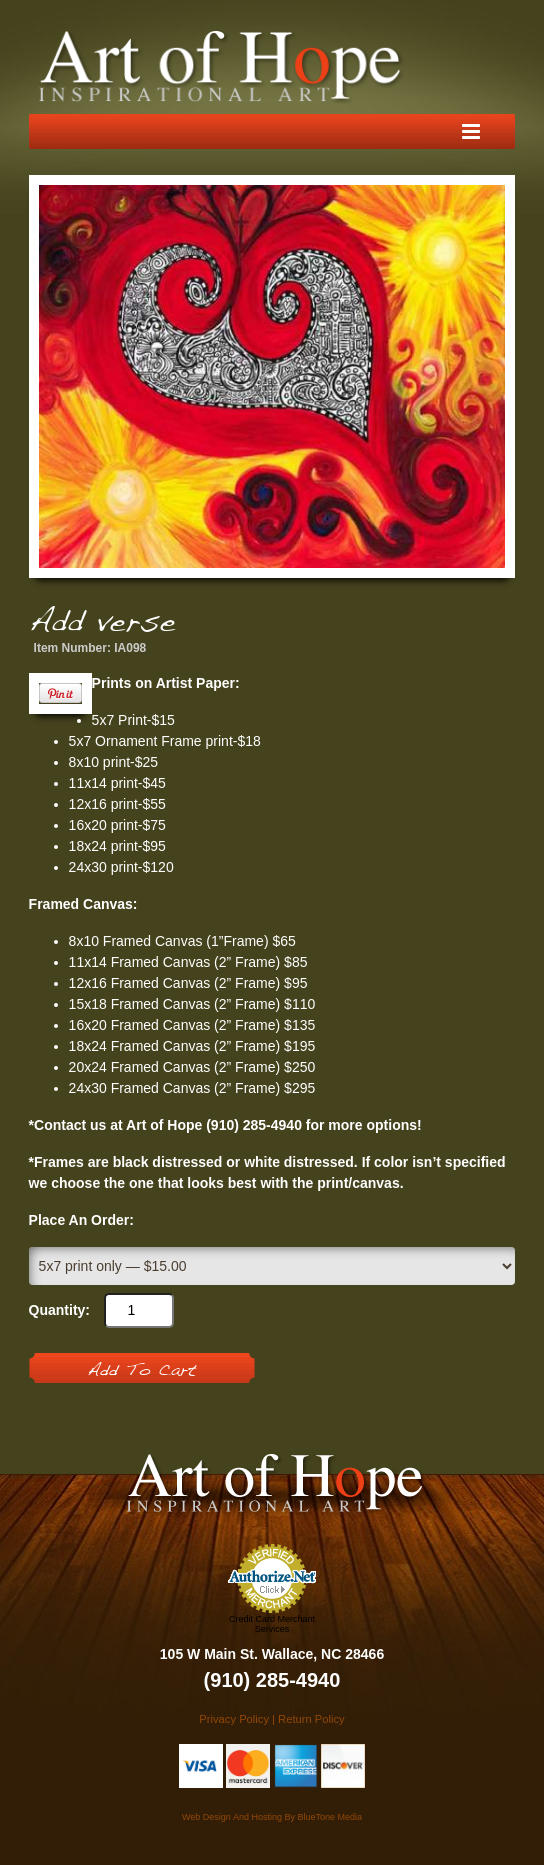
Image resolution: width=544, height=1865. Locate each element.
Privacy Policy (234, 1719)
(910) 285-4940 (272, 1680)
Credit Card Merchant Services (272, 1624)
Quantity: (59, 1310)
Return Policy (311, 1719)
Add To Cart (141, 1371)
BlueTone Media (329, 1817)
